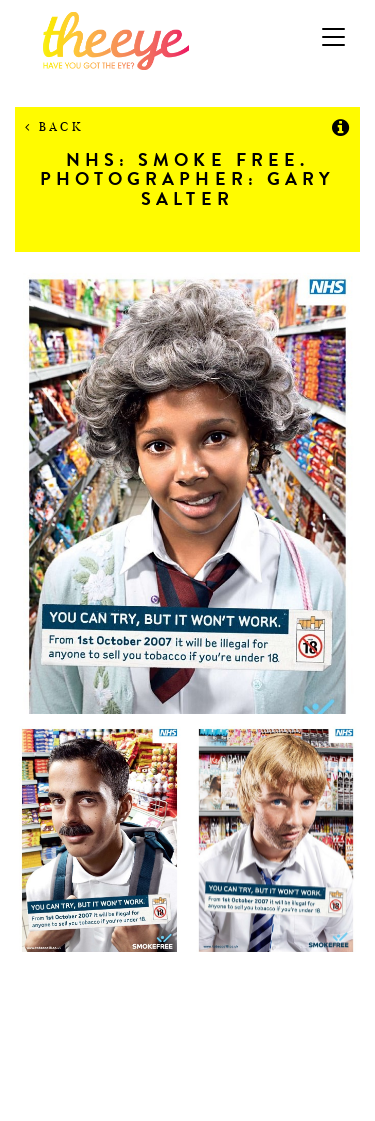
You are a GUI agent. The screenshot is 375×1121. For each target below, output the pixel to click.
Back (54, 126)
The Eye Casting (187, 41)
